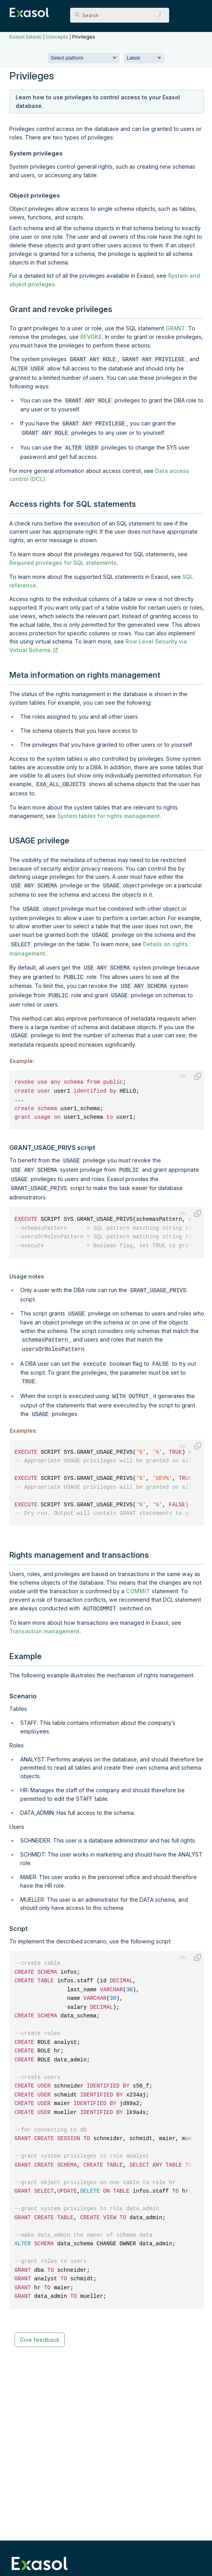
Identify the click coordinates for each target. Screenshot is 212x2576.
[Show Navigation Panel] (198, 11)
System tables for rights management (108, 810)
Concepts (57, 37)
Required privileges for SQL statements (63, 558)
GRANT (175, 328)
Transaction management (44, 1608)
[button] (158, 15)
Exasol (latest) (25, 37)
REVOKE (91, 336)
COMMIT (138, 1569)
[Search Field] (119, 15)
